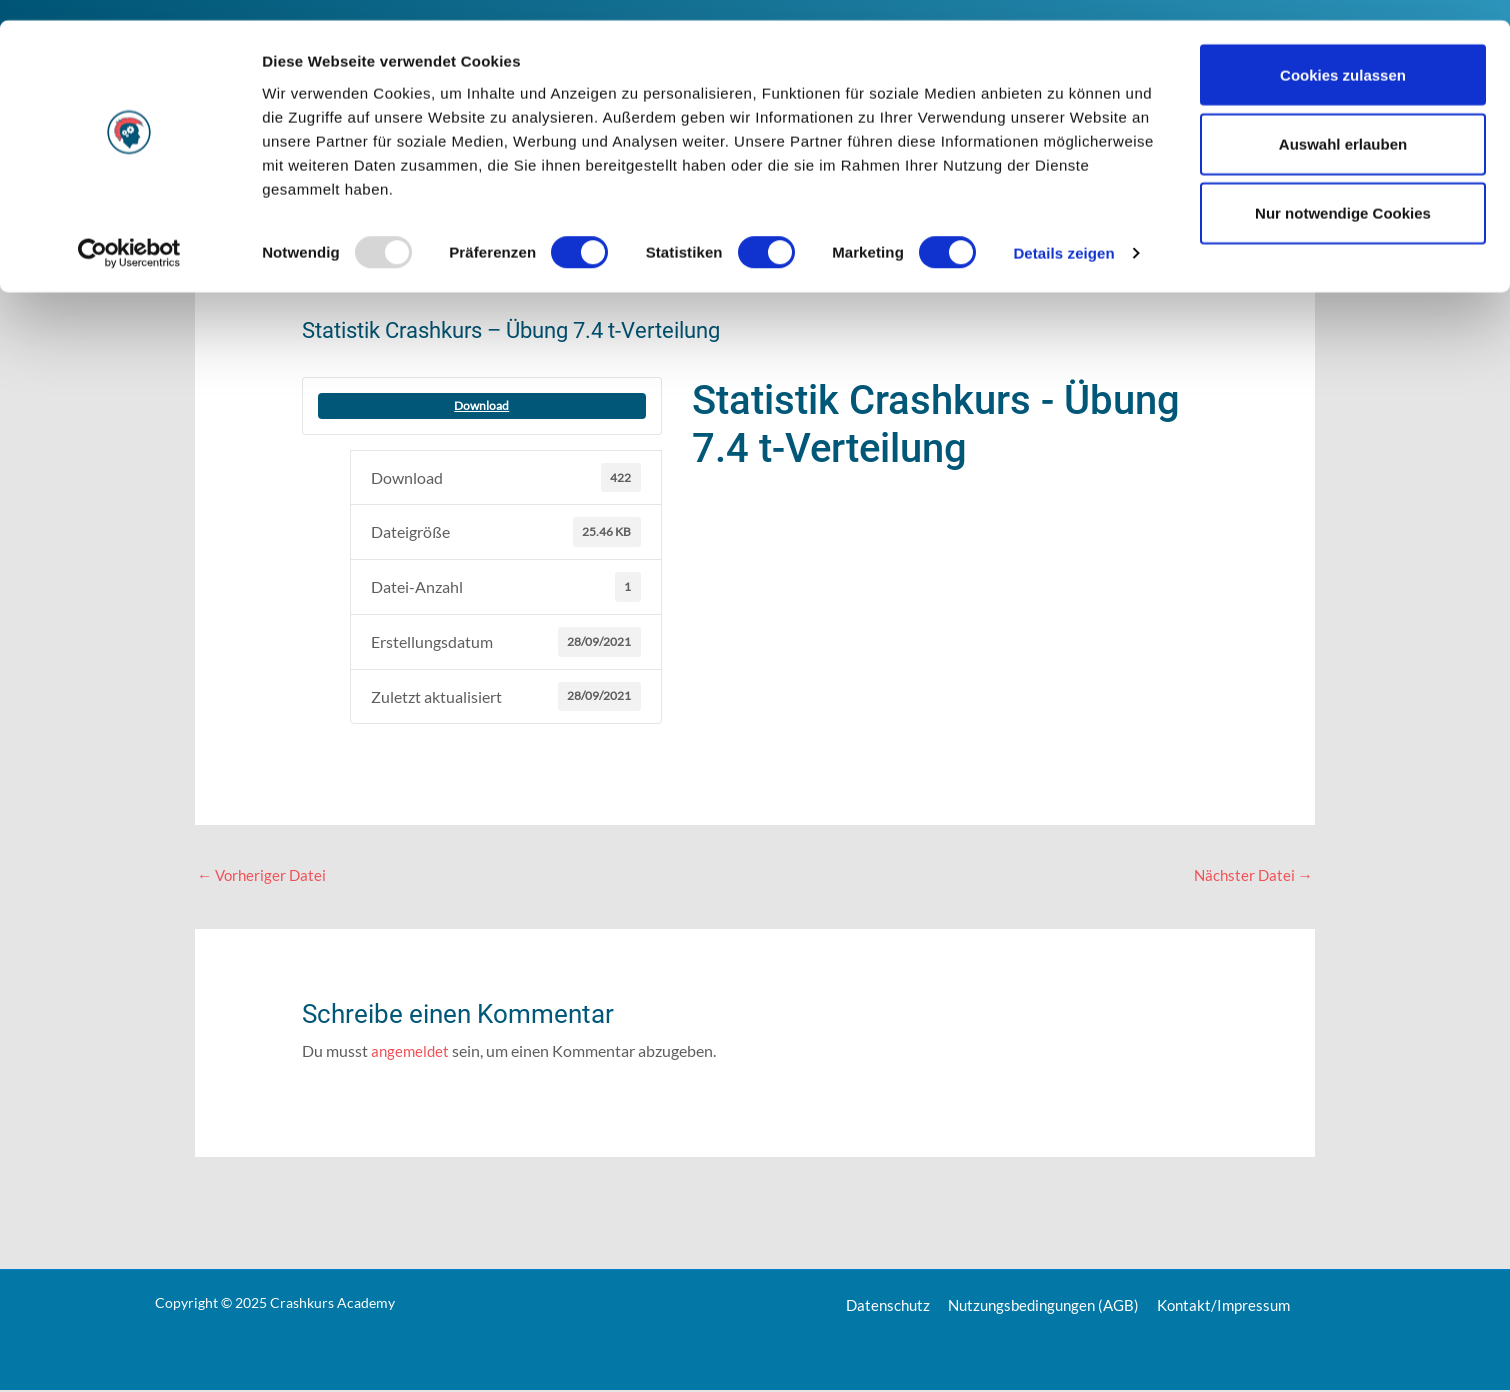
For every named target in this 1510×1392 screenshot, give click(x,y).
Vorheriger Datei (264, 875)
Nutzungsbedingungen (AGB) (1041, 1306)
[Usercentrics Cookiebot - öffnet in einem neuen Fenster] (129, 234)
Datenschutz (881, 1306)
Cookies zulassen (1343, 54)
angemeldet (411, 1051)
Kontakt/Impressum (1231, 1306)
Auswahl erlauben (1343, 123)
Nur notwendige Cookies (1343, 193)
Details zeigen (1063, 233)
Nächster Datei (1251, 875)
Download (481, 405)
